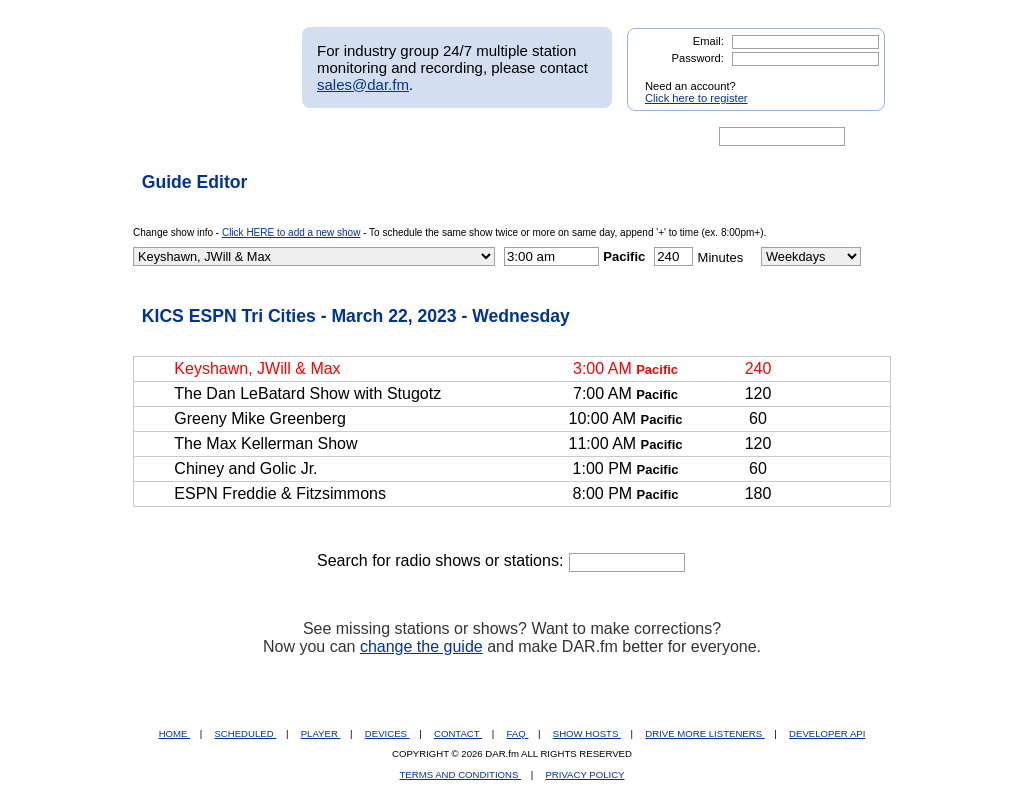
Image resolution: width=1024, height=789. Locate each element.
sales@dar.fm (363, 84)
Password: (698, 58)
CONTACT (458, 733)
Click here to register (696, 98)
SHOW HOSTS (587, 733)
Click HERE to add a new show (291, 232)
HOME (174, 733)
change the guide (421, 646)
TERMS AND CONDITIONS (461, 774)
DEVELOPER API (827, 733)
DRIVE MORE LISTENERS (704, 733)
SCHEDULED (245, 733)
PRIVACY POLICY (584, 774)
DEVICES (387, 733)
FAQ (518, 733)
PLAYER (321, 733)
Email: (708, 41)
